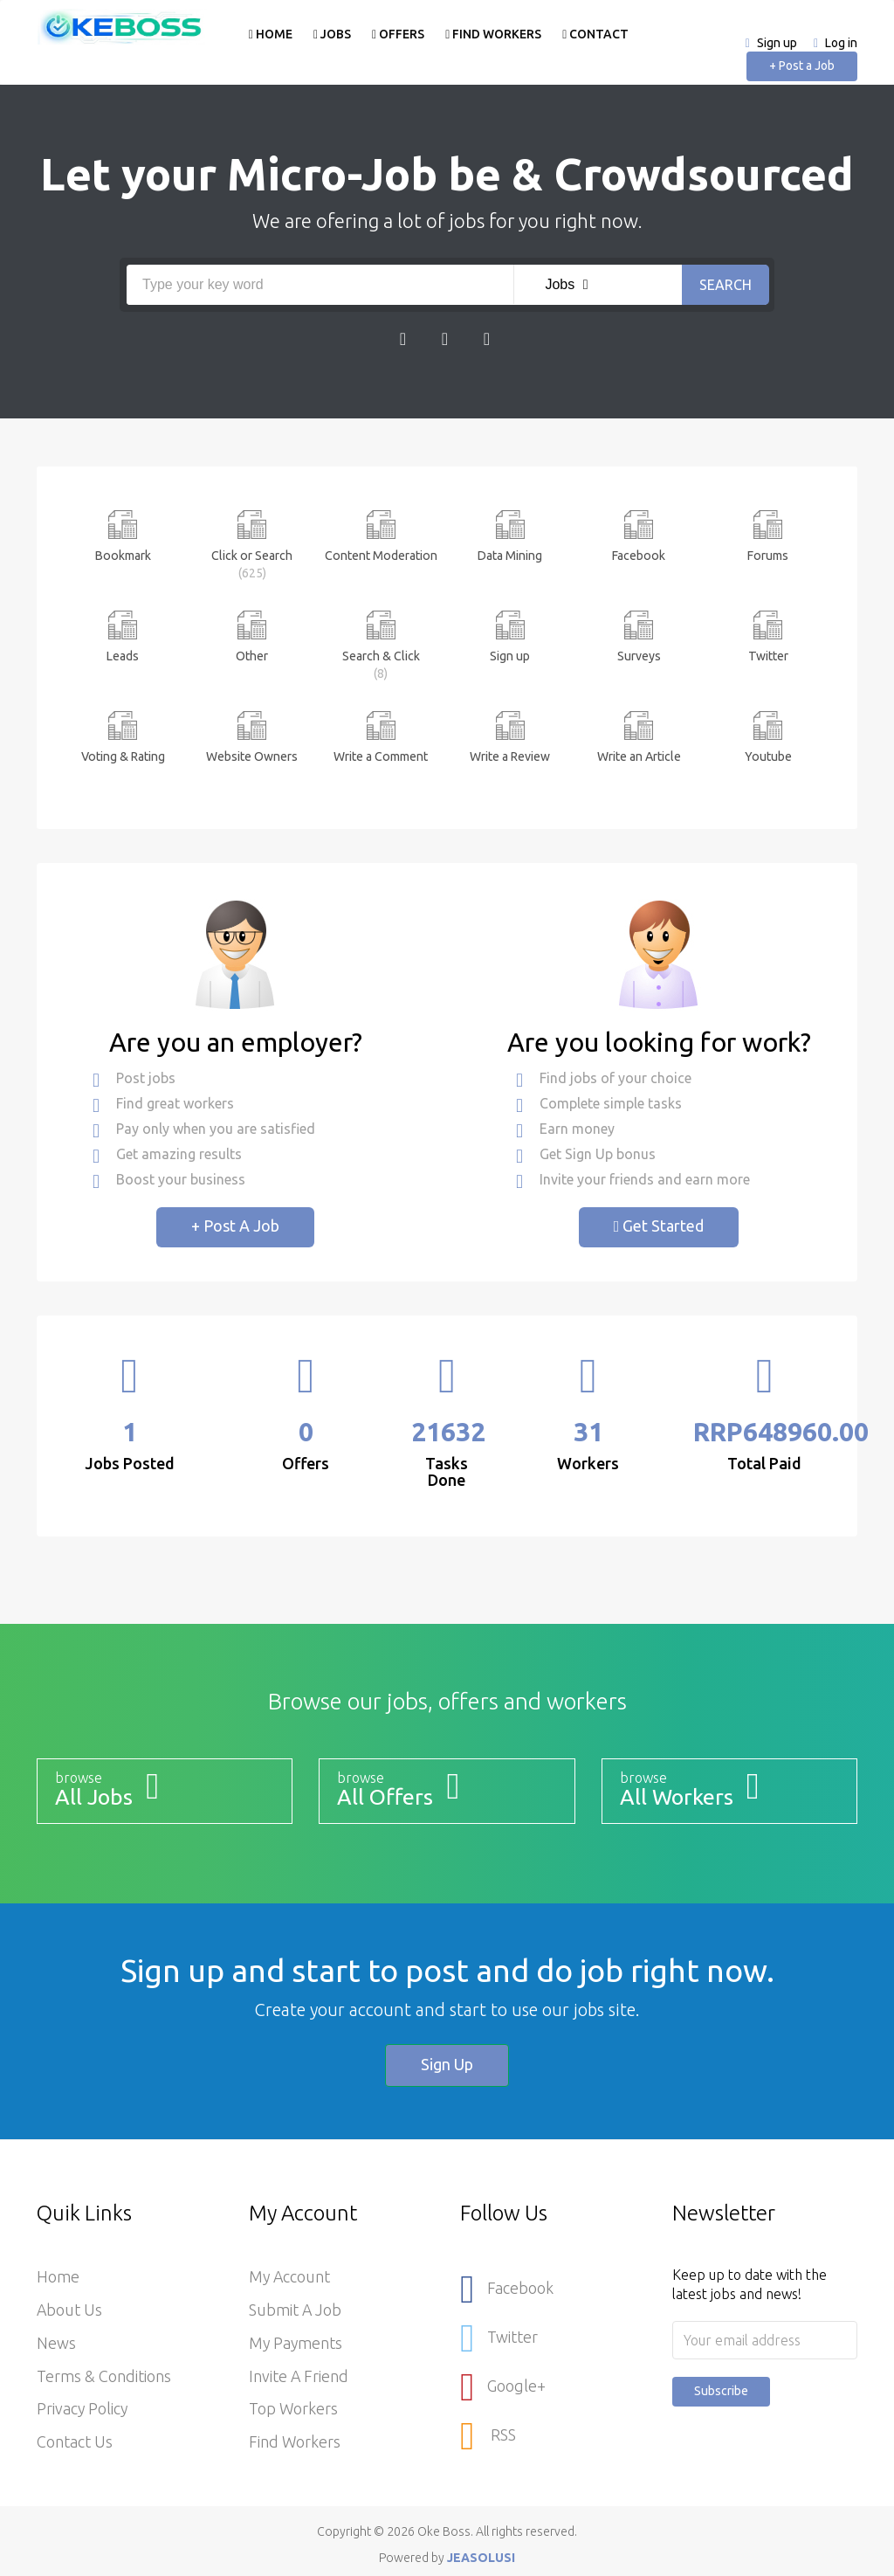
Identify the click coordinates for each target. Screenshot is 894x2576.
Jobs (331, 34)
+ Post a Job (802, 66)
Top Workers (294, 2410)
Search (725, 285)
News (56, 2343)
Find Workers (492, 34)
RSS (488, 2433)
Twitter (499, 2337)
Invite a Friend (299, 2377)
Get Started (659, 1226)
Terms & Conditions (104, 2377)
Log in (841, 43)
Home (270, 34)
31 (588, 1432)
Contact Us (75, 2443)
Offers (397, 34)
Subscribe (721, 2391)
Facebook (507, 2289)
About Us (70, 2310)
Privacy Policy (83, 2410)
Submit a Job (295, 2310)
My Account (290, 2277)
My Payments (296, 2343)
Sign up (777, 43)
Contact (595, 34)
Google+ (503, 2385)
